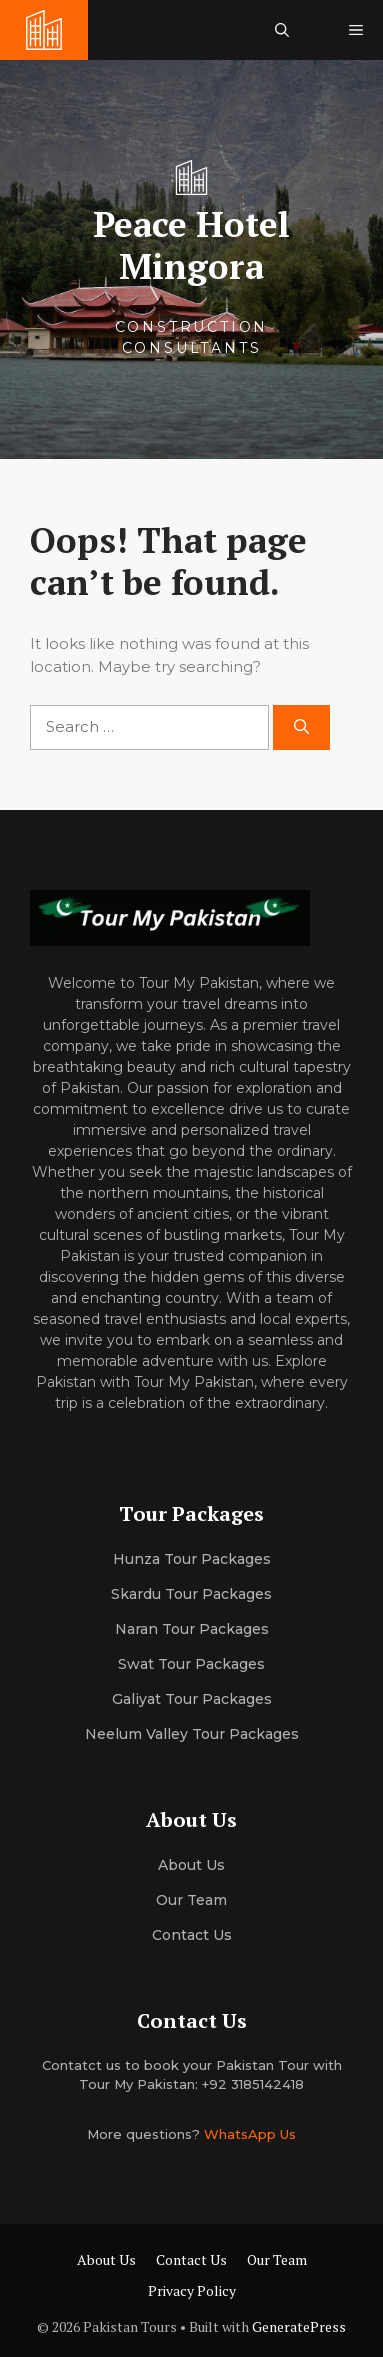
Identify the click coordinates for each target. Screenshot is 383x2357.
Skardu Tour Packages (191, 1594)
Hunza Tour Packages (192, 1559)
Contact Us (192, 1935)
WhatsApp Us (250, 2134)
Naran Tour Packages (192, 1629)
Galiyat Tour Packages (192, 1699)
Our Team (277, 2259)
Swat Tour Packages (191, 1664)
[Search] (301, 727)
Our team (191, 1900)
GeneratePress (299, 2326)
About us (191, 1865)
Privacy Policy (192, 2290)
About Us (106, 2259)
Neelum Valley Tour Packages (192, 1734)
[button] (282, 30)
